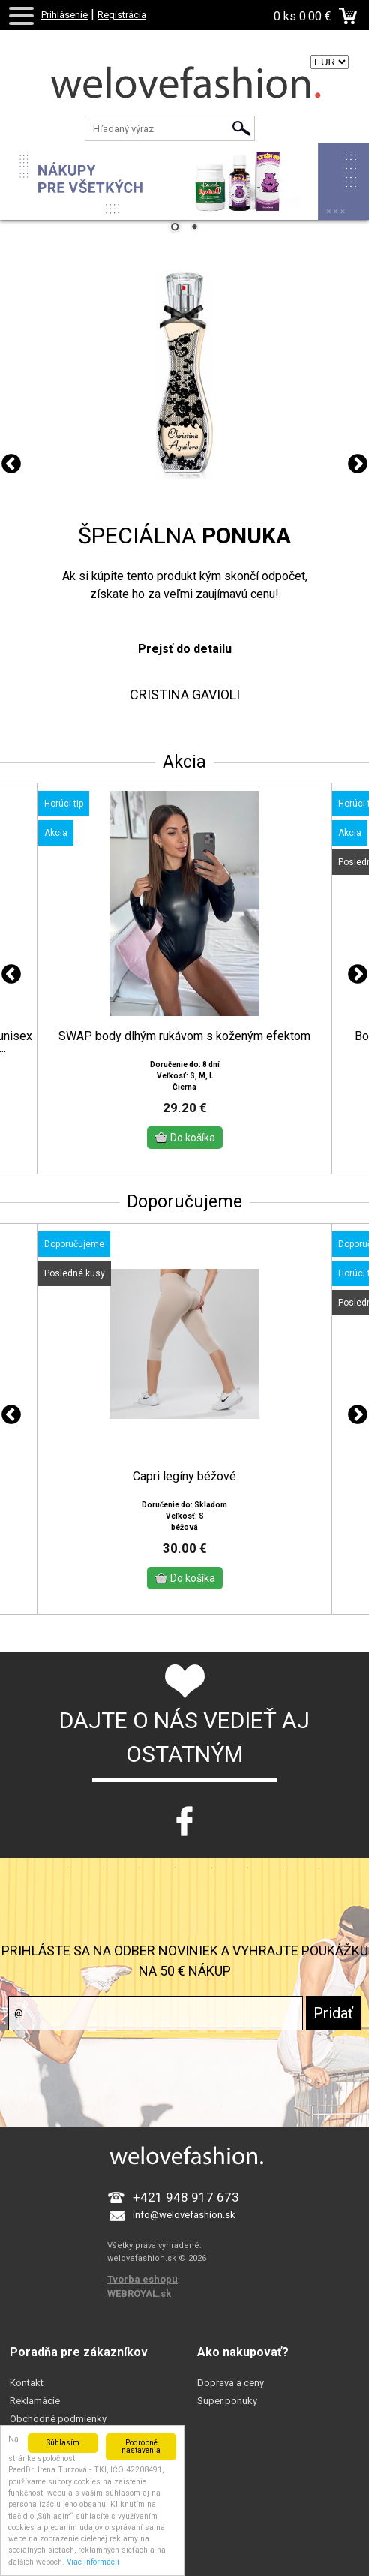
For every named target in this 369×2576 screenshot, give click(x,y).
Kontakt (27, 2370)
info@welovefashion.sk (184, 2202)
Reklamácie (35, 2388)
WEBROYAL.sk (139, 2280)
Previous (11, 464)
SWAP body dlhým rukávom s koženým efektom (184, 1036)
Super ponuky (227, 2388)
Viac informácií (93, 2562)
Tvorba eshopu (142, 2266)
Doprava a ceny (230, 2370)
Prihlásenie (64, 14)
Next (357, 464)
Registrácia (122, 14)
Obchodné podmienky (58, 2406)
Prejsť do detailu (185, 649)
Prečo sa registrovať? (56, 2424)
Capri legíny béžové (184, 1464)
